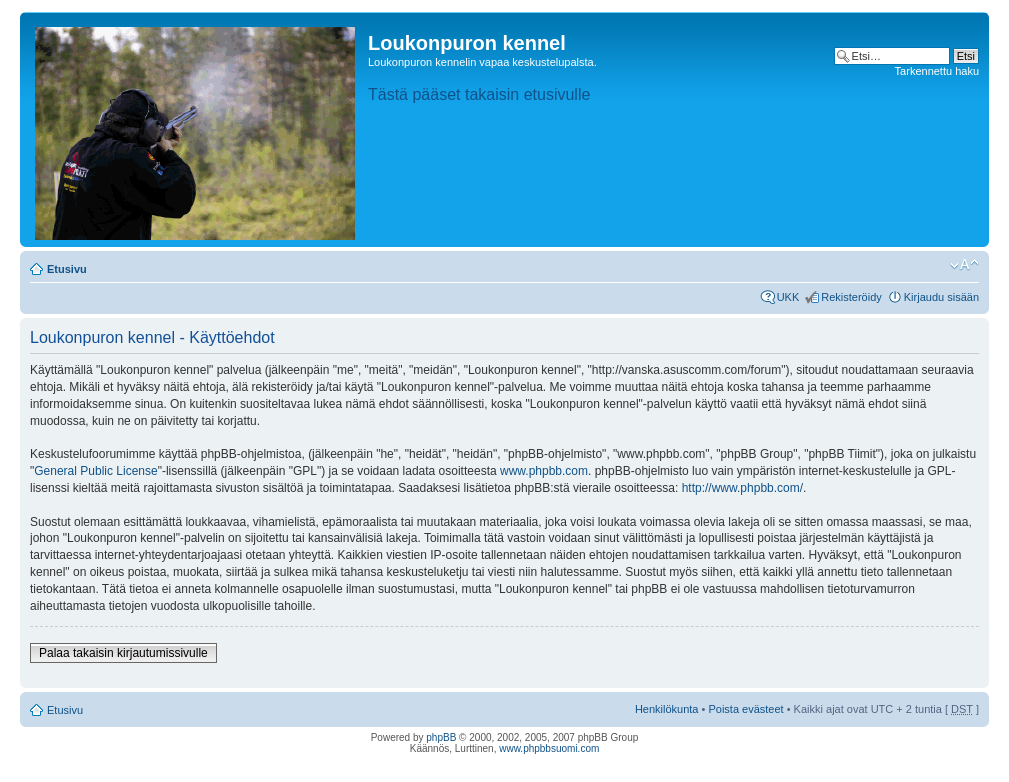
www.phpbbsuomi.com (549, 748)
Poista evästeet (745, 709)
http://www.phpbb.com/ (742, 488)
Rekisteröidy (851, 297)
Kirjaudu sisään (941, 297)
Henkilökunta (667, 709)
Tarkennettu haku (937, 71)
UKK (788, 297)
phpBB (441, 737)
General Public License (95, 471)
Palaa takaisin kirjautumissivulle (123, 653)
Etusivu (67, 269)
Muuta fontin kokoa (964, 265)
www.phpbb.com (544, 471)
